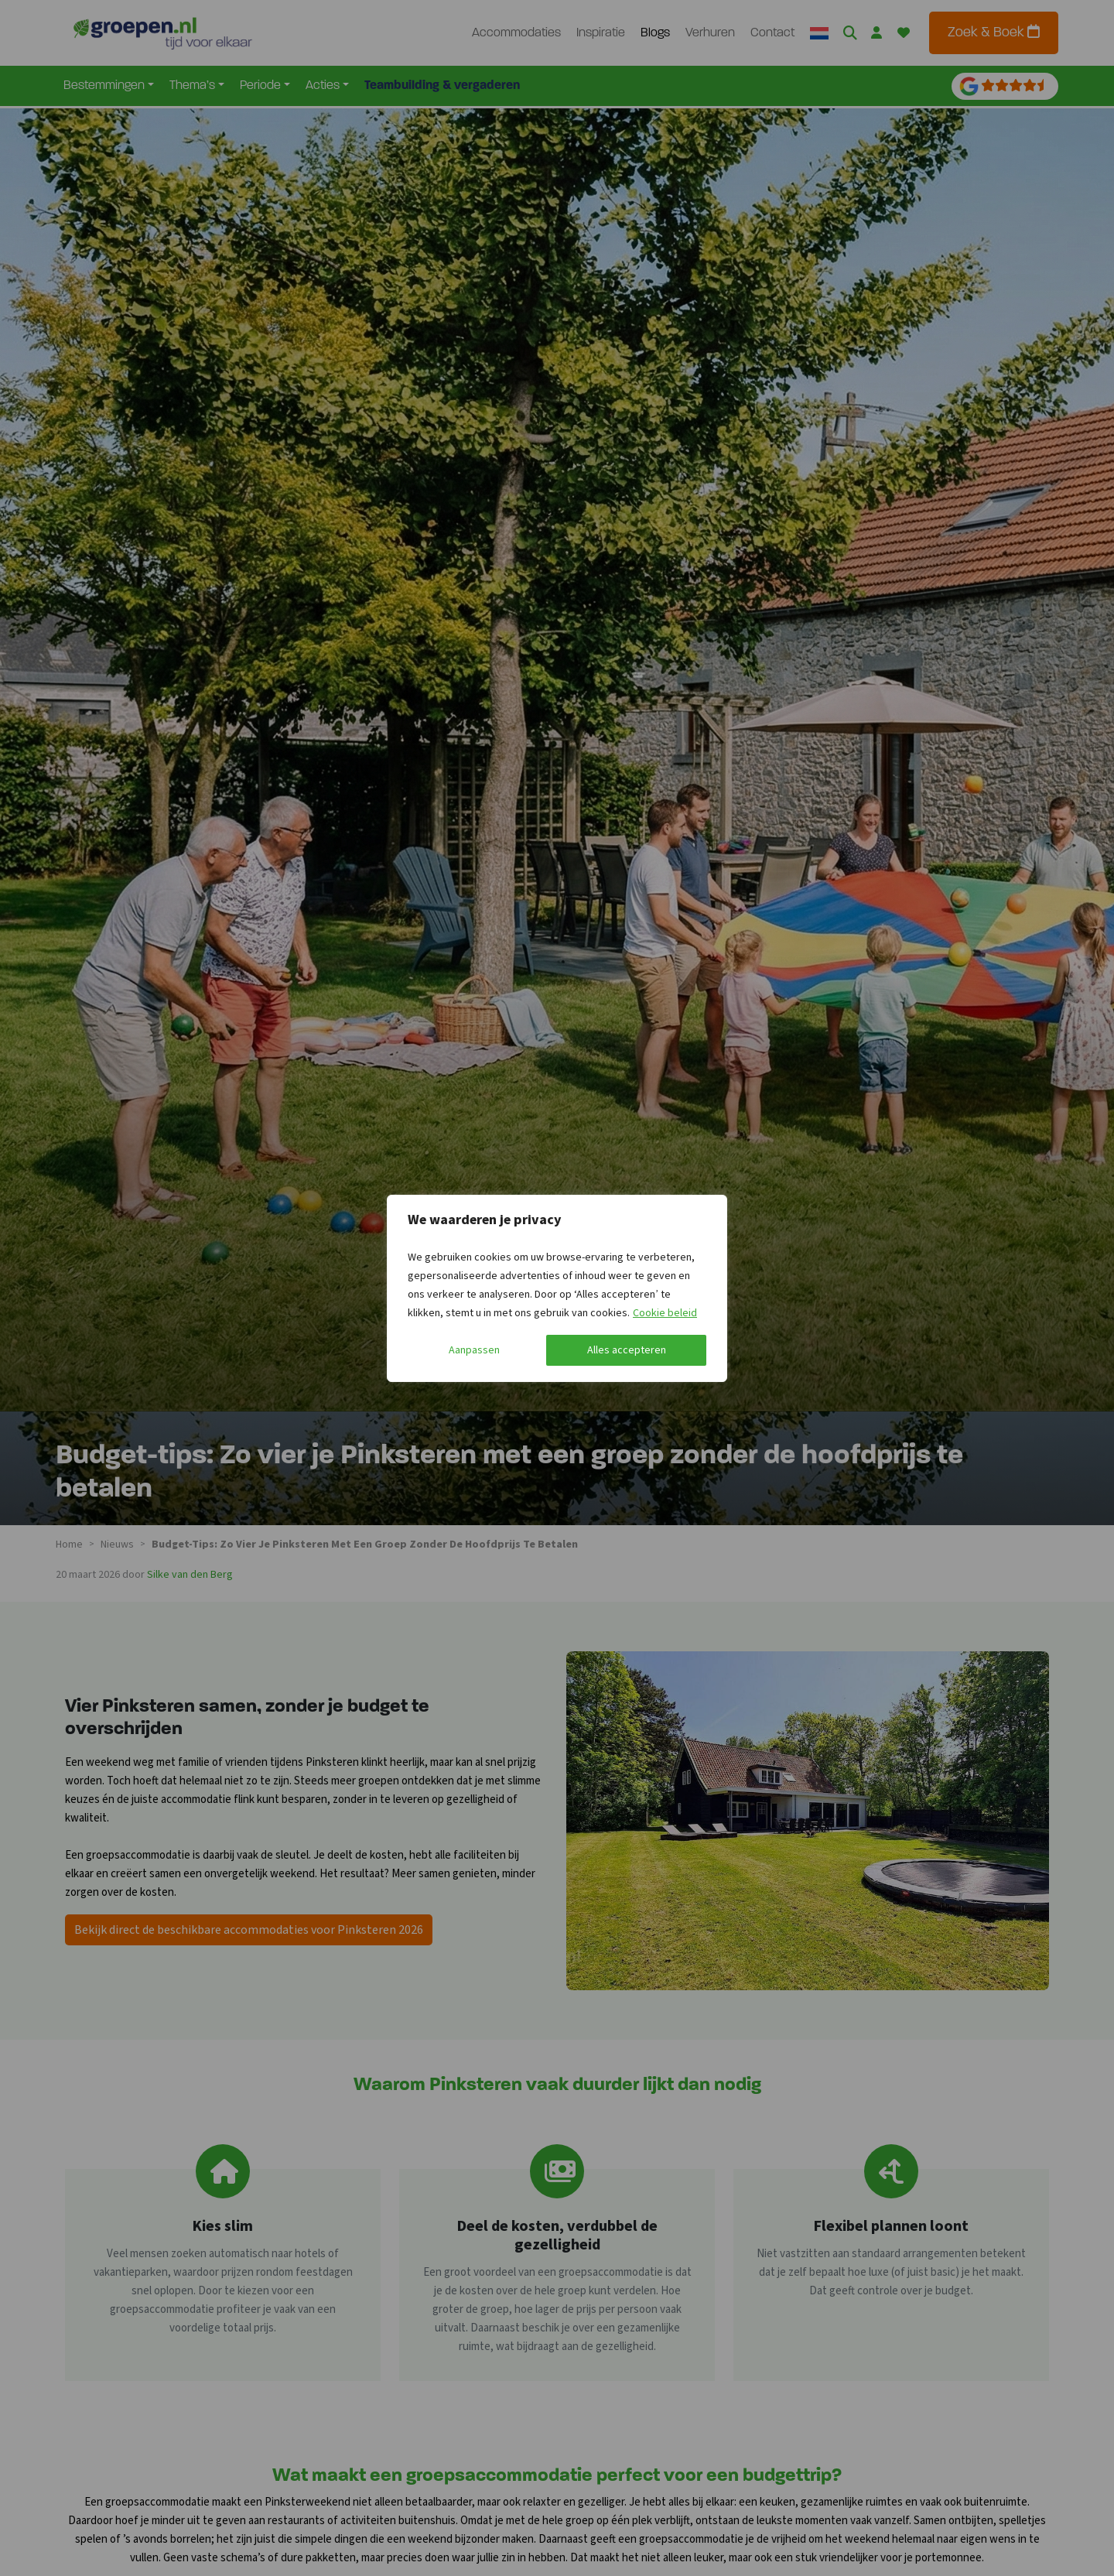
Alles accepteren (626, 1350)
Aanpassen (474, 1350)
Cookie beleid (665, 1313)
